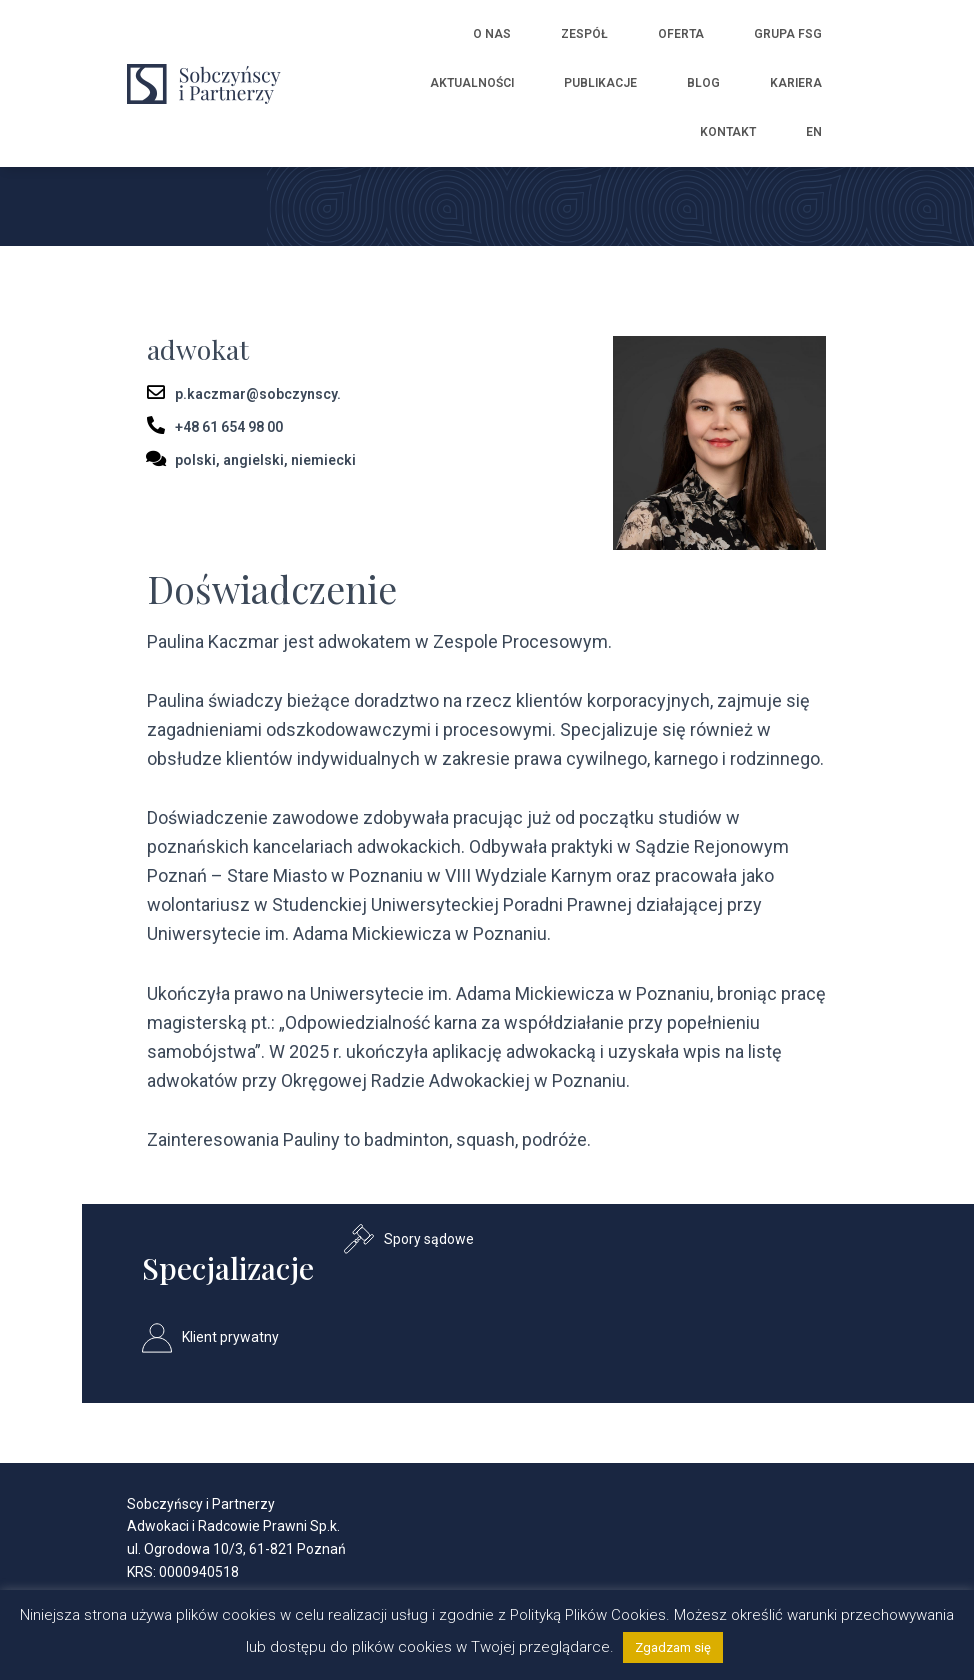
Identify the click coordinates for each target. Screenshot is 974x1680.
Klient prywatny (230, 1337)
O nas (492, 34)
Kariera (796, 83)
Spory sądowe (429, 1239)
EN (814, 132)
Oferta (681, 34)
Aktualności (472, 83)
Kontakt (728, 132)
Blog (703, 83)
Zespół (584, 34)
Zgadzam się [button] (673, 1647)
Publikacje (600, 83)
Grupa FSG (788, 34)
